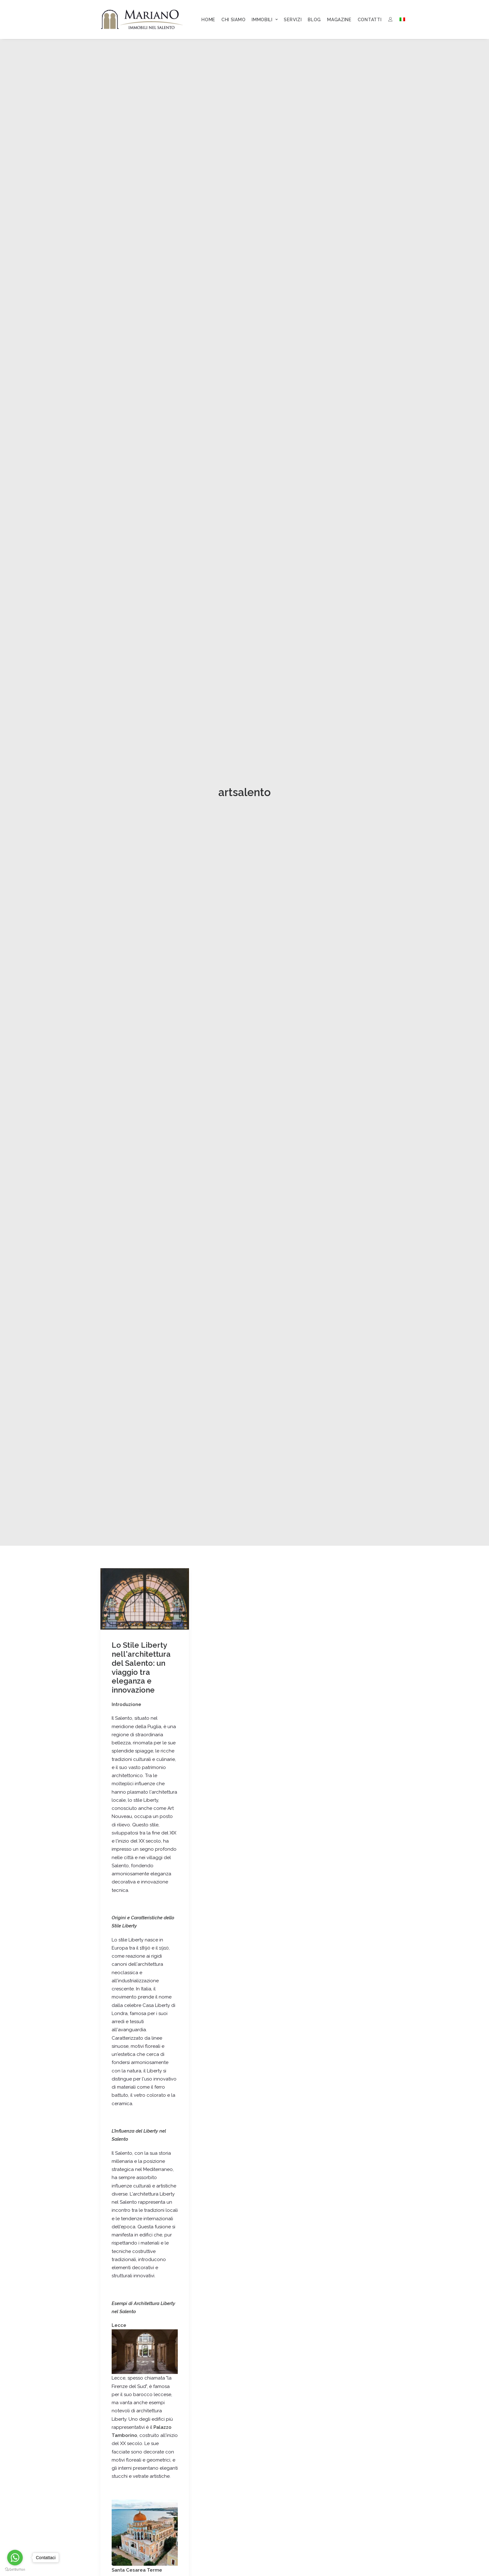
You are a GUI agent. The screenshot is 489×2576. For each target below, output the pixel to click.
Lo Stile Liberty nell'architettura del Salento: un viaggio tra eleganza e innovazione (141, 1368)
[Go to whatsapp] (15, 2557)
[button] (144, 1299)
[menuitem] (208, 19)
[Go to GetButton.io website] (15, 2570)
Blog (314, 19)
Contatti (370, 19)
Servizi (293, 19)
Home (208, 19)
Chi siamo (233, 19)
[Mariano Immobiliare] (142, 19)
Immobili (265, 19)
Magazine (339, 19)
